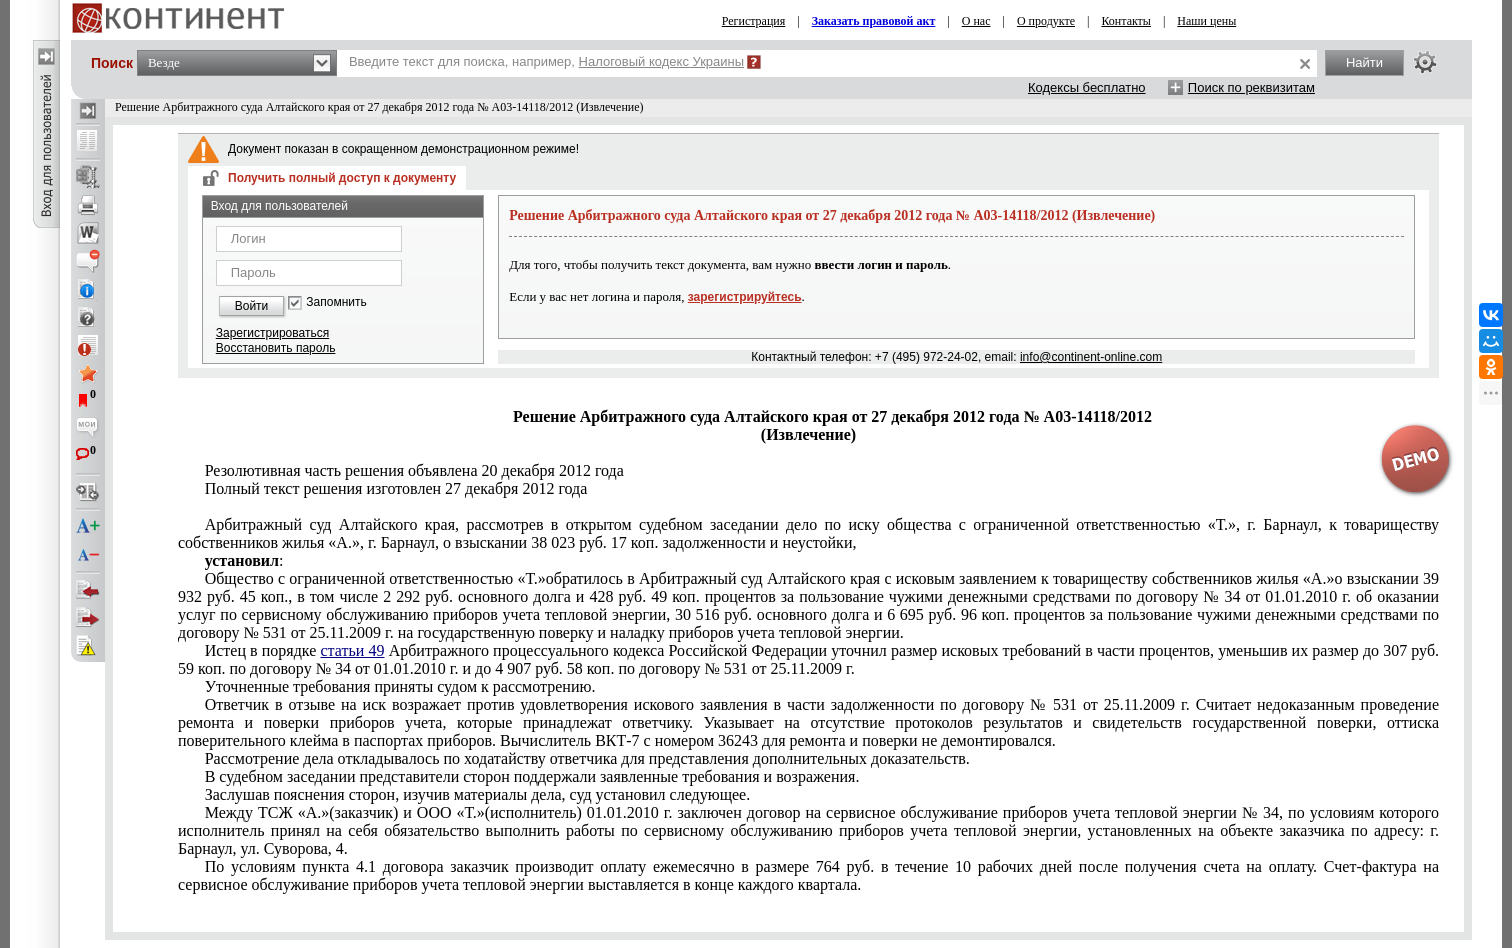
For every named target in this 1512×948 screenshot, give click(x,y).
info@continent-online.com (1091, 357)
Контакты (1126, 21)
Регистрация (754, 21)
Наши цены (1206, 21)
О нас (976, 21)
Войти (252, 306)
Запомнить (336, 302)
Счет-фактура (808, 875)
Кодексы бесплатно (1087, 87)
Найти (1364, 62)
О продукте (1046, 21)
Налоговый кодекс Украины (662, 61)
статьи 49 (353, 650)
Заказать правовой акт (874, 21)
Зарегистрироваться (272, 333)
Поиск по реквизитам (1251, 87)
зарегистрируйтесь (745, 297)
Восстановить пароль (276, 348)
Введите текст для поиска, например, (546, 61)
